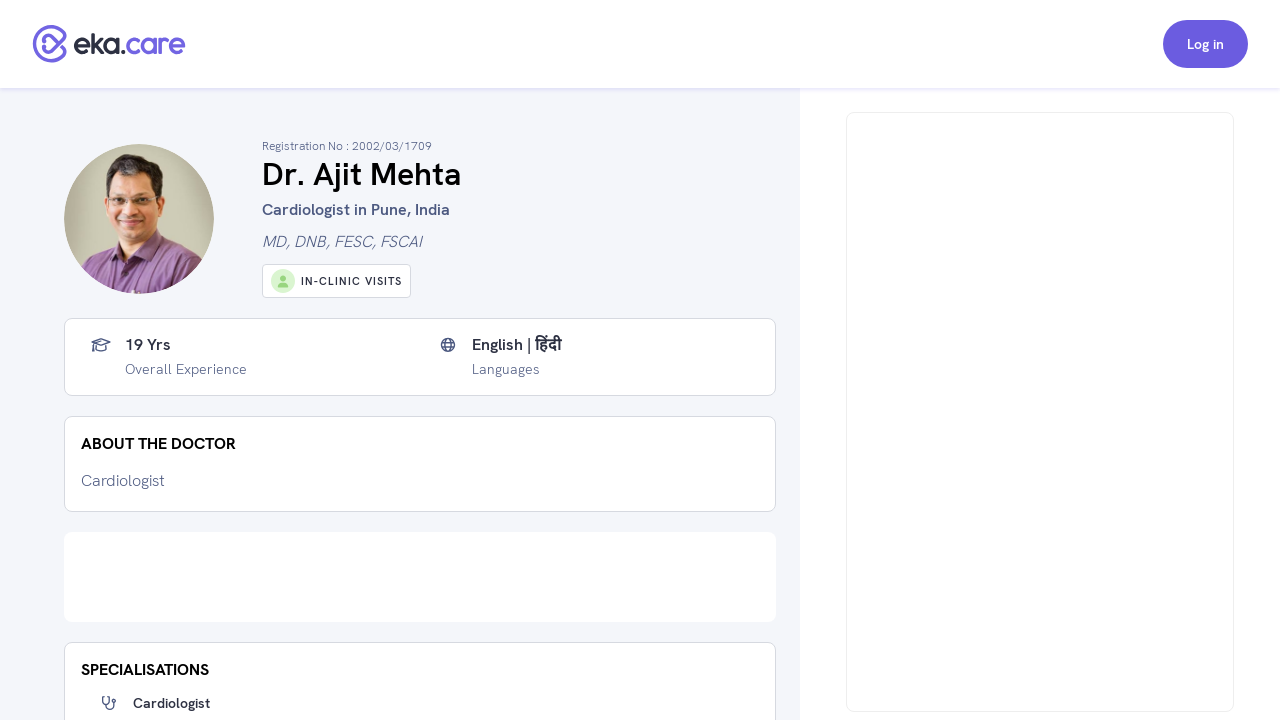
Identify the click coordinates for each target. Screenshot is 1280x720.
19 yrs (148, 345)
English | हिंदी (516, 345)
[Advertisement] (420, 577)
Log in (1205, 44)
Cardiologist (171, 703)
